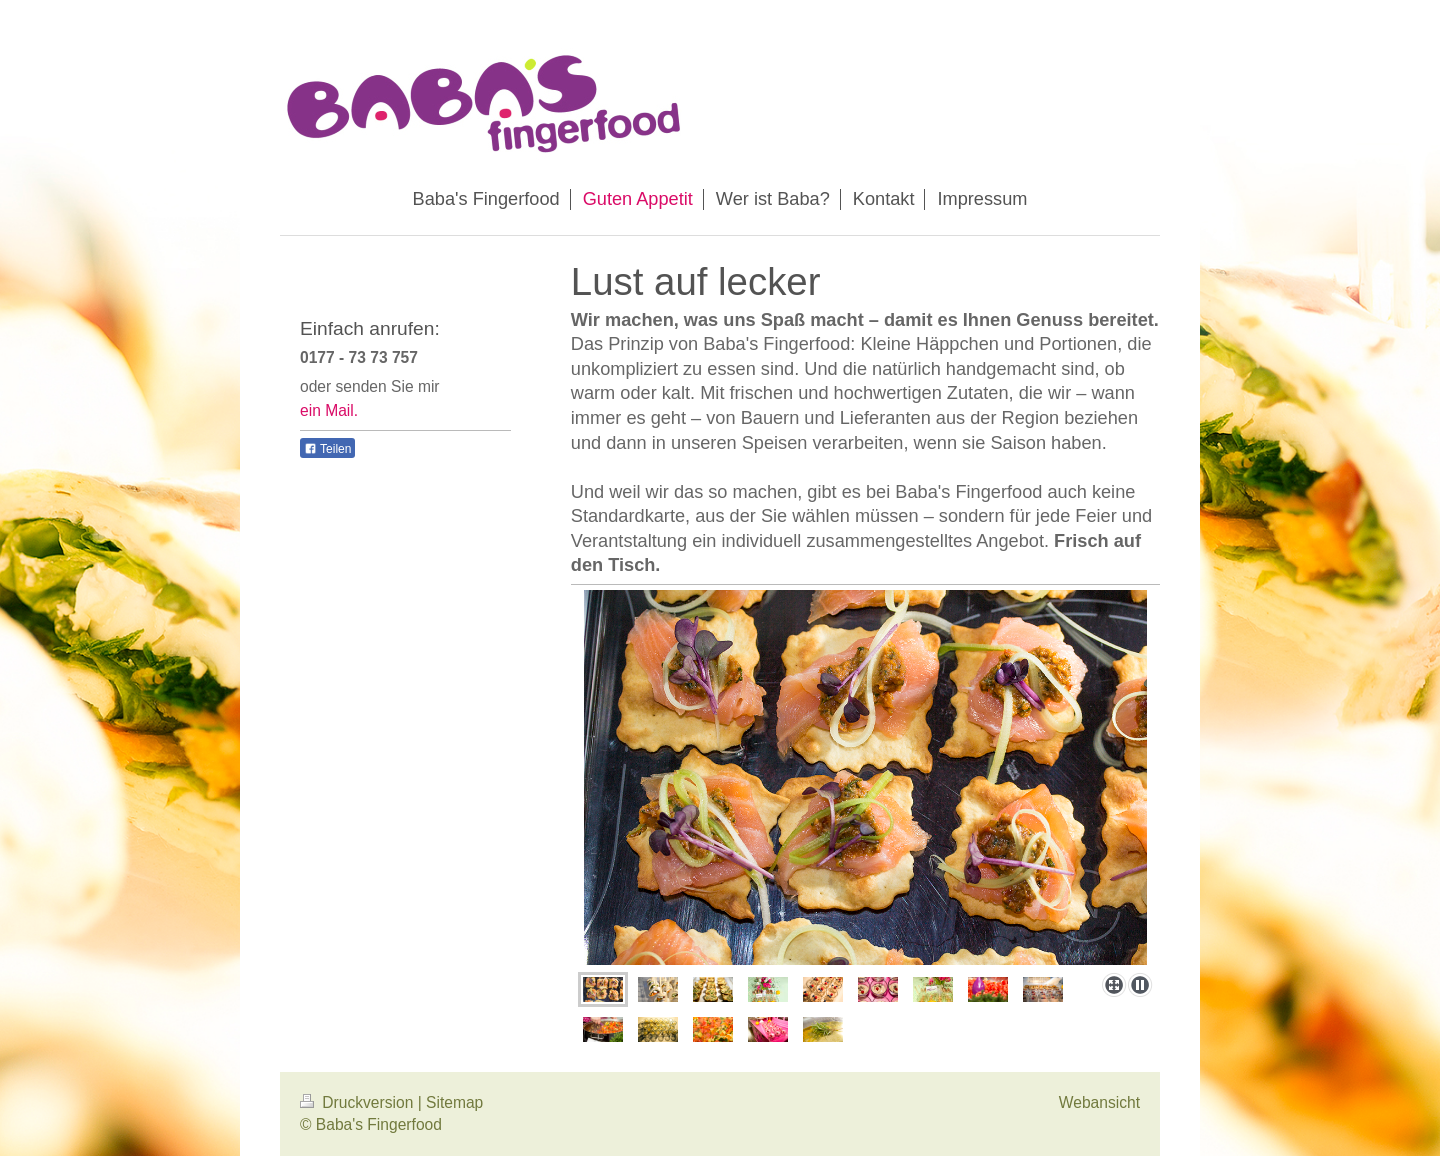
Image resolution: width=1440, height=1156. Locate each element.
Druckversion (359, 1102)
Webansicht (1099, 1102)
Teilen (327, 449)
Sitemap (454, 1102)
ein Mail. (329, 410)
